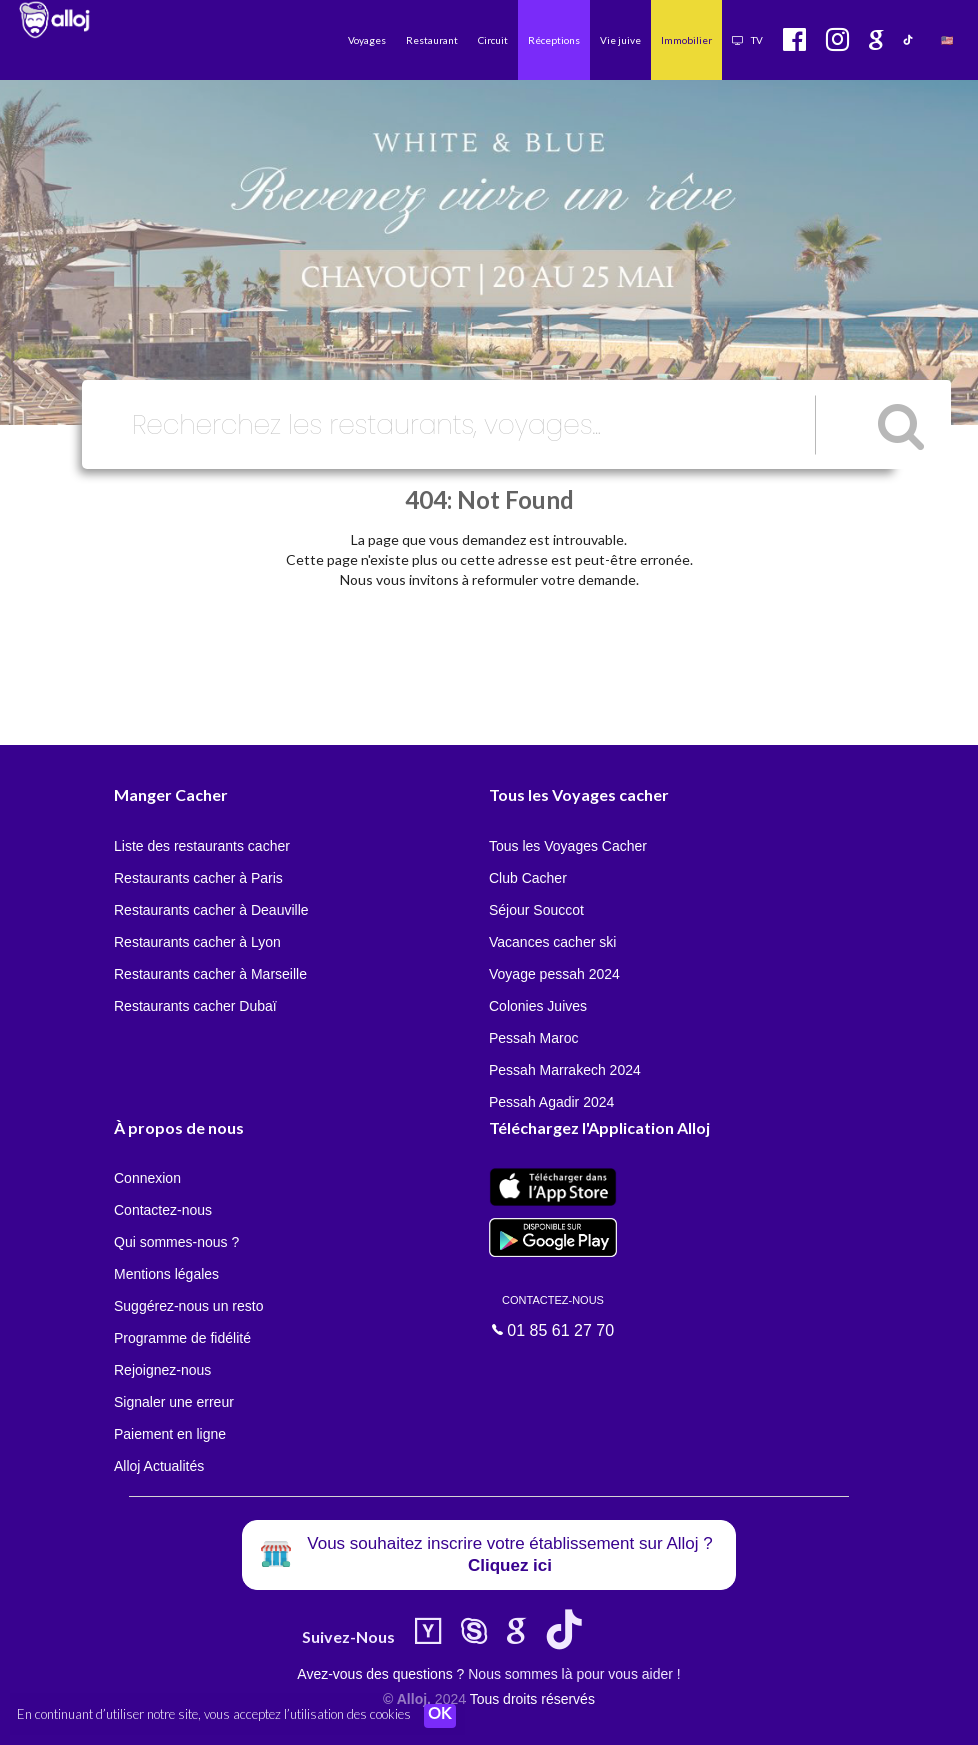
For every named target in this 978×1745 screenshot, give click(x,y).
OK (440, 1716)
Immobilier (686, 40)
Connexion (147, 1178)
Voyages (367, 40)
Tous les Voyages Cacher (568, 846)
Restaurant (432, 40)
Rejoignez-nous (162, 1370)
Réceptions (554, 40)
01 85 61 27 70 (553, 1315)
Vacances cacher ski (552, 942)
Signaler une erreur (174, 1402)
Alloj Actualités (159, 1466)
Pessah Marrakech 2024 (565, 1070)
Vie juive (620, 40)
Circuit (493, 40)
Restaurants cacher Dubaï (195, 1006)
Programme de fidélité (182, 1338)
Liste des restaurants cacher (202, 846)
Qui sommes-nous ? (176, 1242)
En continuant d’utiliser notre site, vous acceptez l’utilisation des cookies (214, 1715)
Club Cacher (528, 878)
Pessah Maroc (533, 1038)
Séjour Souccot (536, 910)
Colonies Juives (538, 1006)
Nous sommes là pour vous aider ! (574, 1674)
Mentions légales (166, 1274)
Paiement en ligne (170, 1434)
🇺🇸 (947, 40)
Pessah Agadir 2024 (551, 1102)
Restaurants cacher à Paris (198, 878)
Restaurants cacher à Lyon (197, 942)
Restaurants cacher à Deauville (211, 910)
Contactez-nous (163, 1210)
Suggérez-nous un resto (188, 1306)
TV (747, 40)
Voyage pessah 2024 (554, 974)
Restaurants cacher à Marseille (210, 974)
